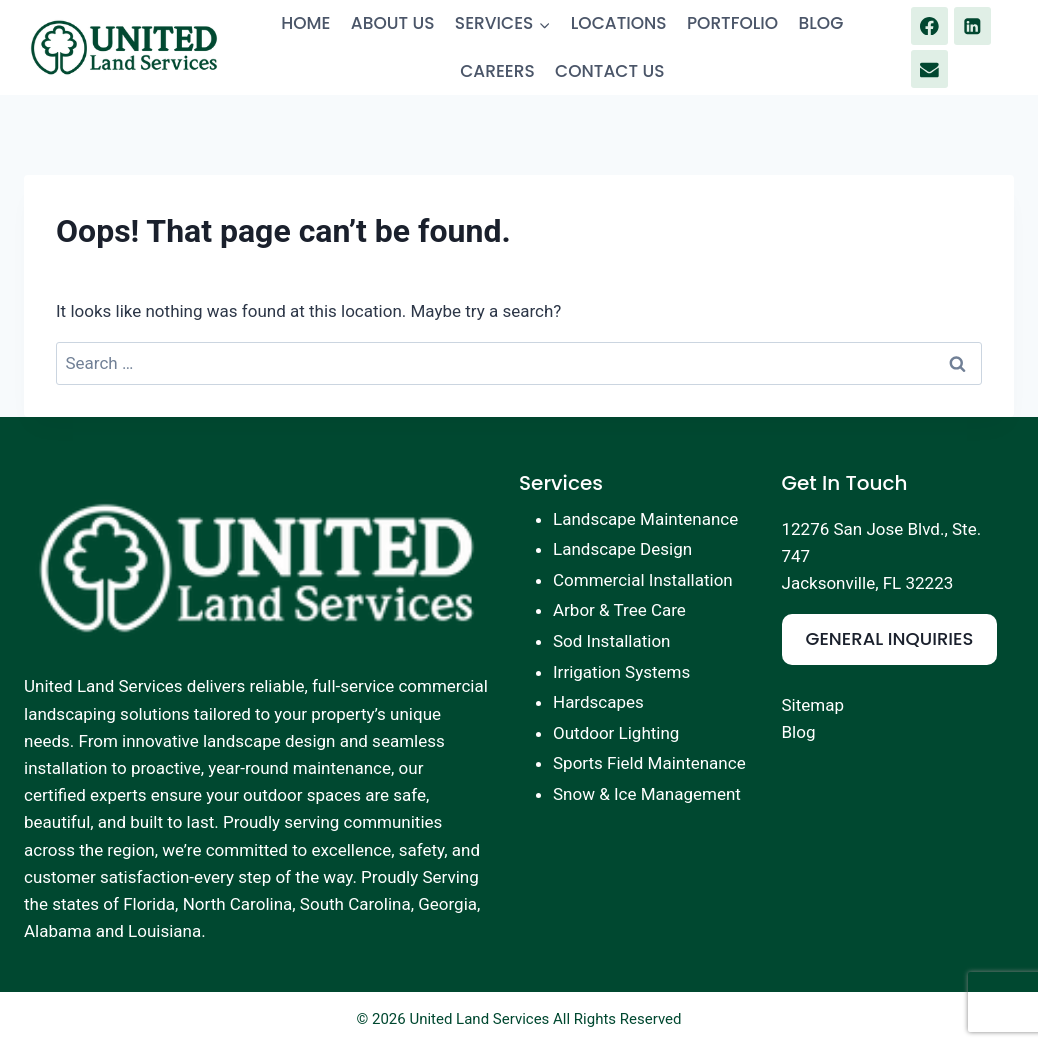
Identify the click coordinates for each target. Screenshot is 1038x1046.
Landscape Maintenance (645, 519)
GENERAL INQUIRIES (890, 638)
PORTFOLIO (732, 23)
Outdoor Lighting (616, 733)
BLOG (821, 23)
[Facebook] (929, 25)
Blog (799, 732)
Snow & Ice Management (647, 794)
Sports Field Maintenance (649, 763)
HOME (305, 23)
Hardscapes (598, 702)
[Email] (929, 68)
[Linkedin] (972, 25)
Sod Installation (611, 641)
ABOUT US (393, 23)
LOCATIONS (619, 23)
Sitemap (813, 705)
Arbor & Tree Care (619, 610)
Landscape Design (622, 549)
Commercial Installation (643, 580)
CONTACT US (609, 71)
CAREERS (497, 71)
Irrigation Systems (621, 672)
